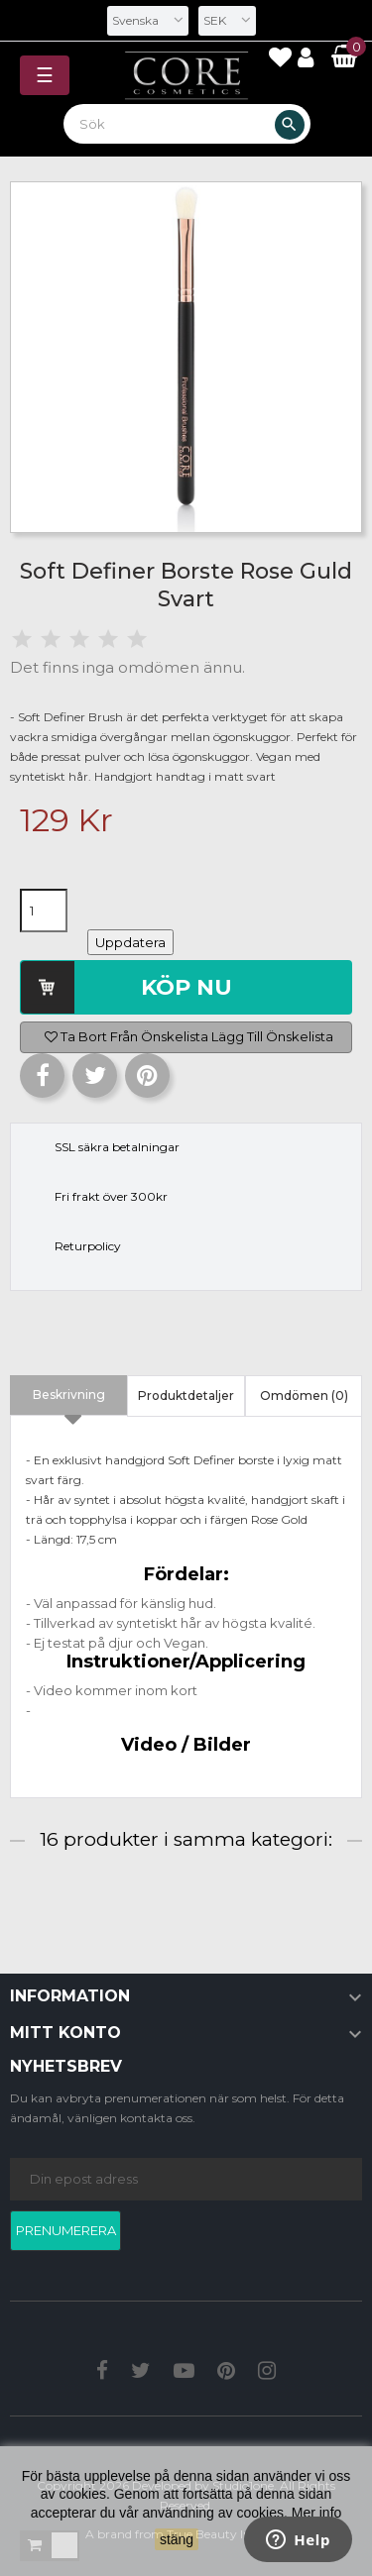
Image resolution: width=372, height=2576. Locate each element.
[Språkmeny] (147, 21)
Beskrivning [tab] (69, 1394)
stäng (176, 2539)
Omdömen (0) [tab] (304, 1395)
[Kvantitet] (43, 910)
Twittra (94, 1075)
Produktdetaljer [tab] (186, 1395)
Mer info (317, 2513)
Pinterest (147, 1075)
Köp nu (186, 987)
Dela (42, 1075)
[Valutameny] (227, 21)
